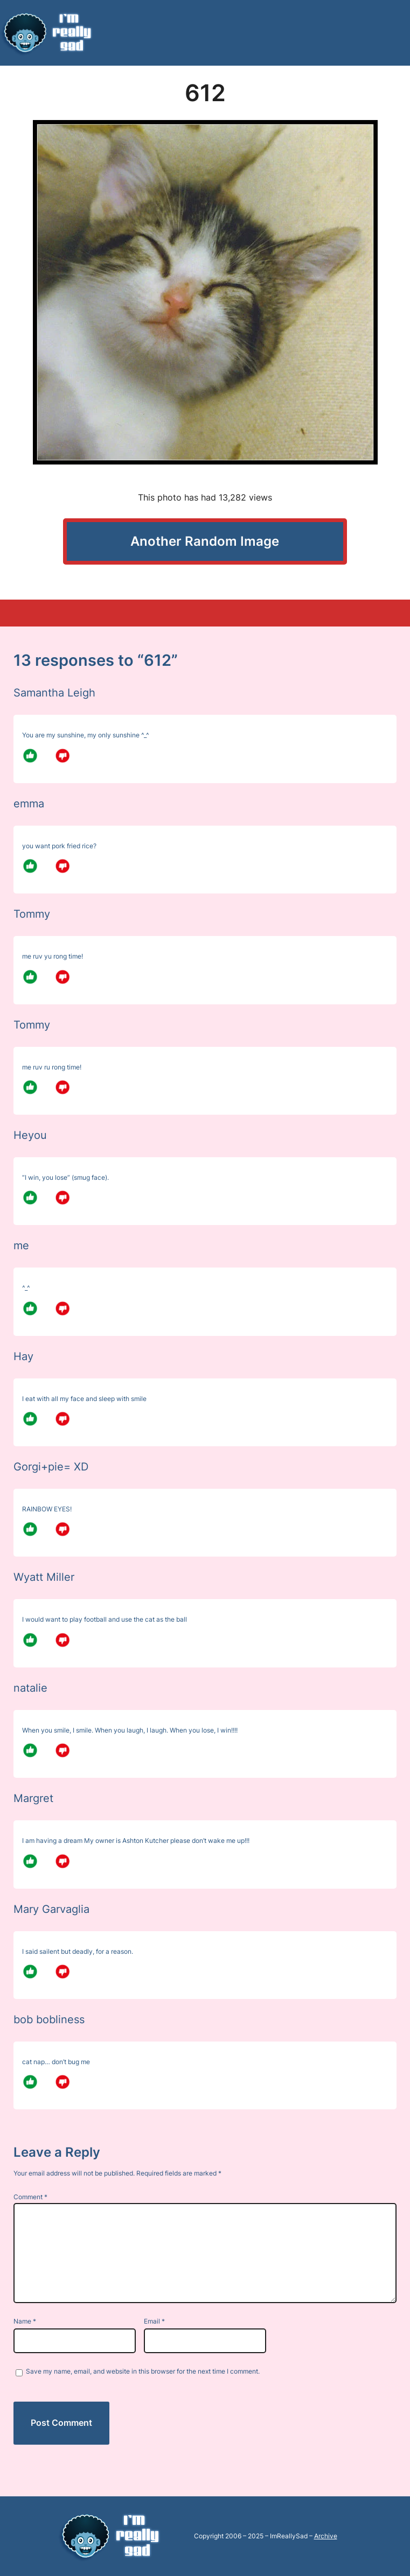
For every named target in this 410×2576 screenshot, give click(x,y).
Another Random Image (204, 541)
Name (24, 2321)
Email (154, 2321)
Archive (325, 2536)
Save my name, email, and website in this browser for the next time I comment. (143, 2371)
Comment (30, 2197)
